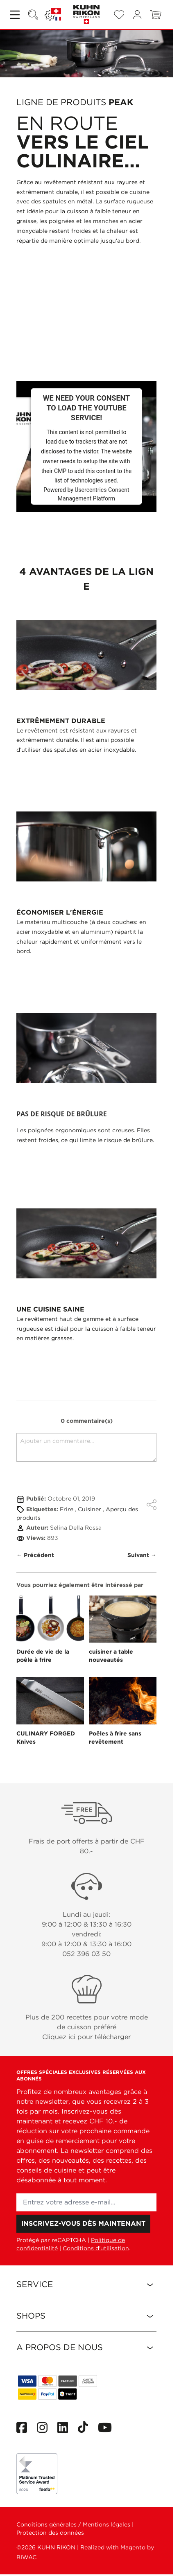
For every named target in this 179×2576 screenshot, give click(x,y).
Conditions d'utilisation (96, 2248)
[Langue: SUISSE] (53, 14)
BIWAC (26, 2557)
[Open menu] (15, 15)
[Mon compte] (137, 14)
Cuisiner (90, 1509)
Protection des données (50, 2532)
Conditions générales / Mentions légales (73, 2524)
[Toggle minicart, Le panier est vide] (155, 14)
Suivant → (141, 1555)
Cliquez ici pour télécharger (86, 2037)
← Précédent (35, 1555)
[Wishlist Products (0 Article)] (119, 14)
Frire (67, 1509)
